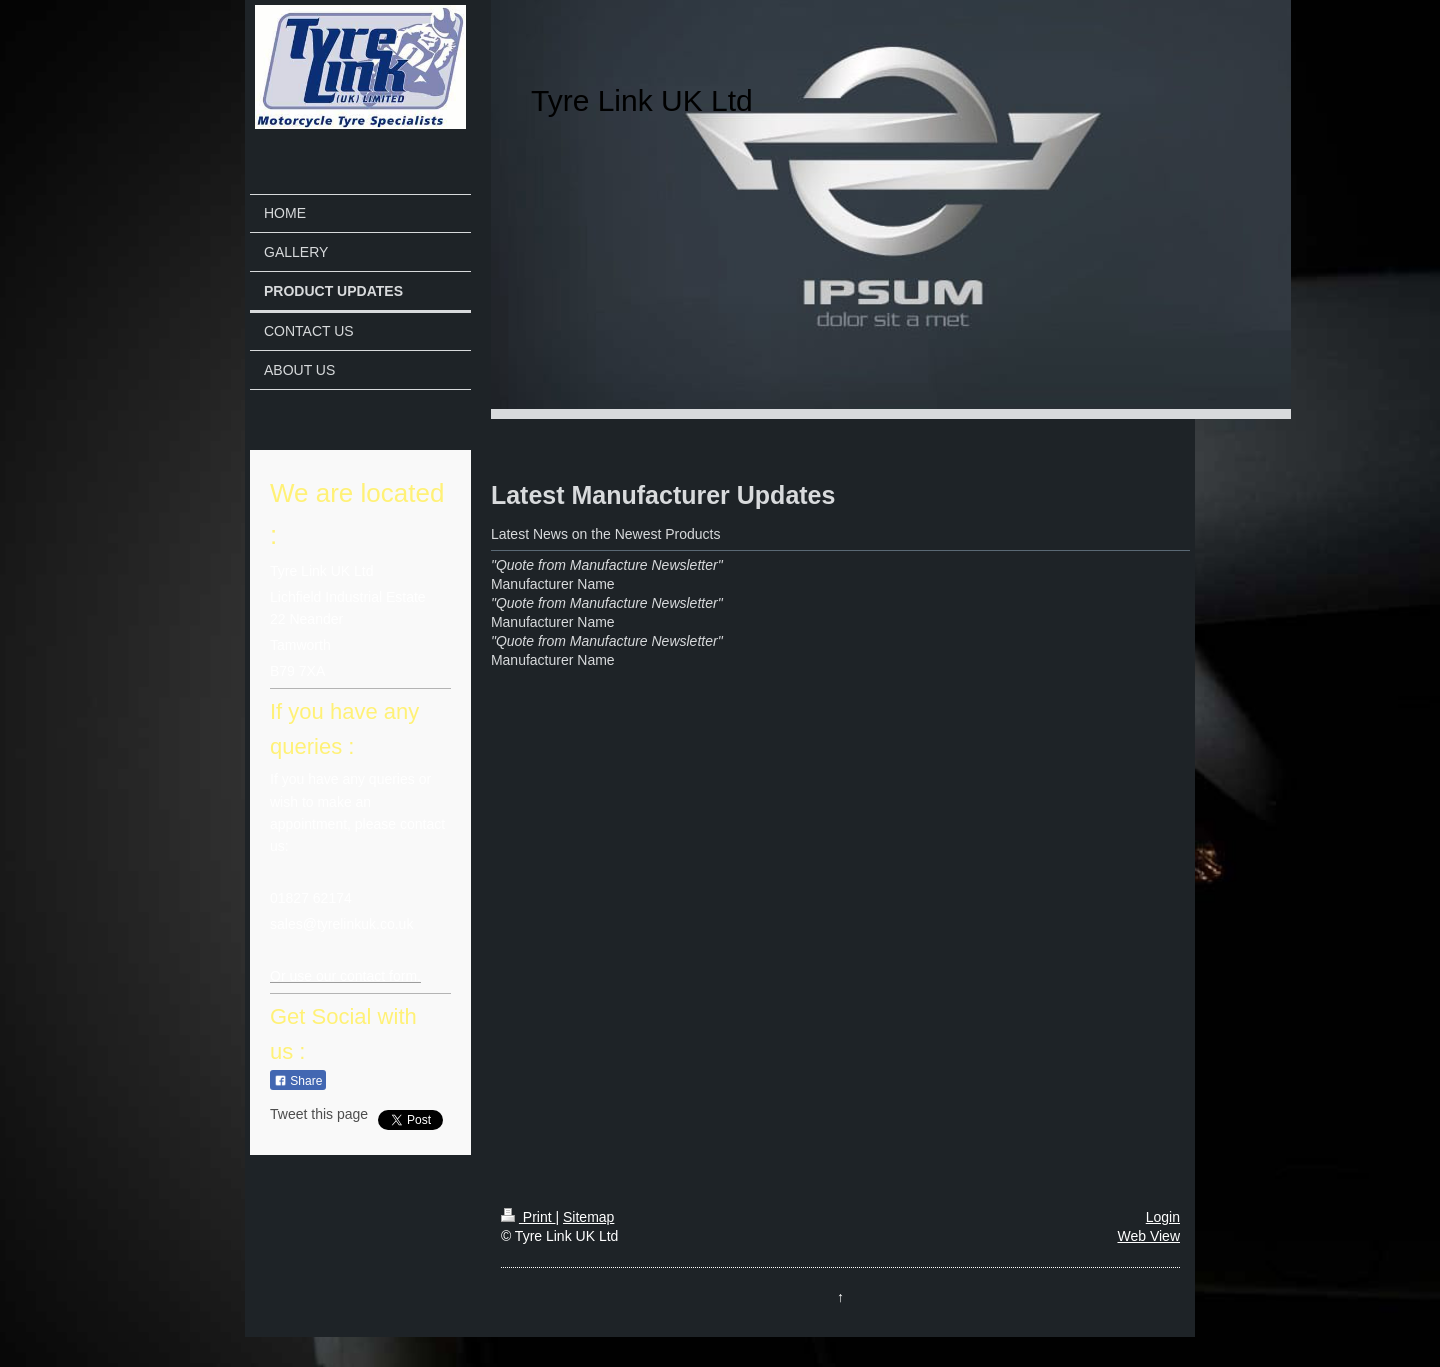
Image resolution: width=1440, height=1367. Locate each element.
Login (1163, 1217)
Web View (1148, 1236)
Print (528, 1217)
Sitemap (588, 1217)
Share (298, 1081)
